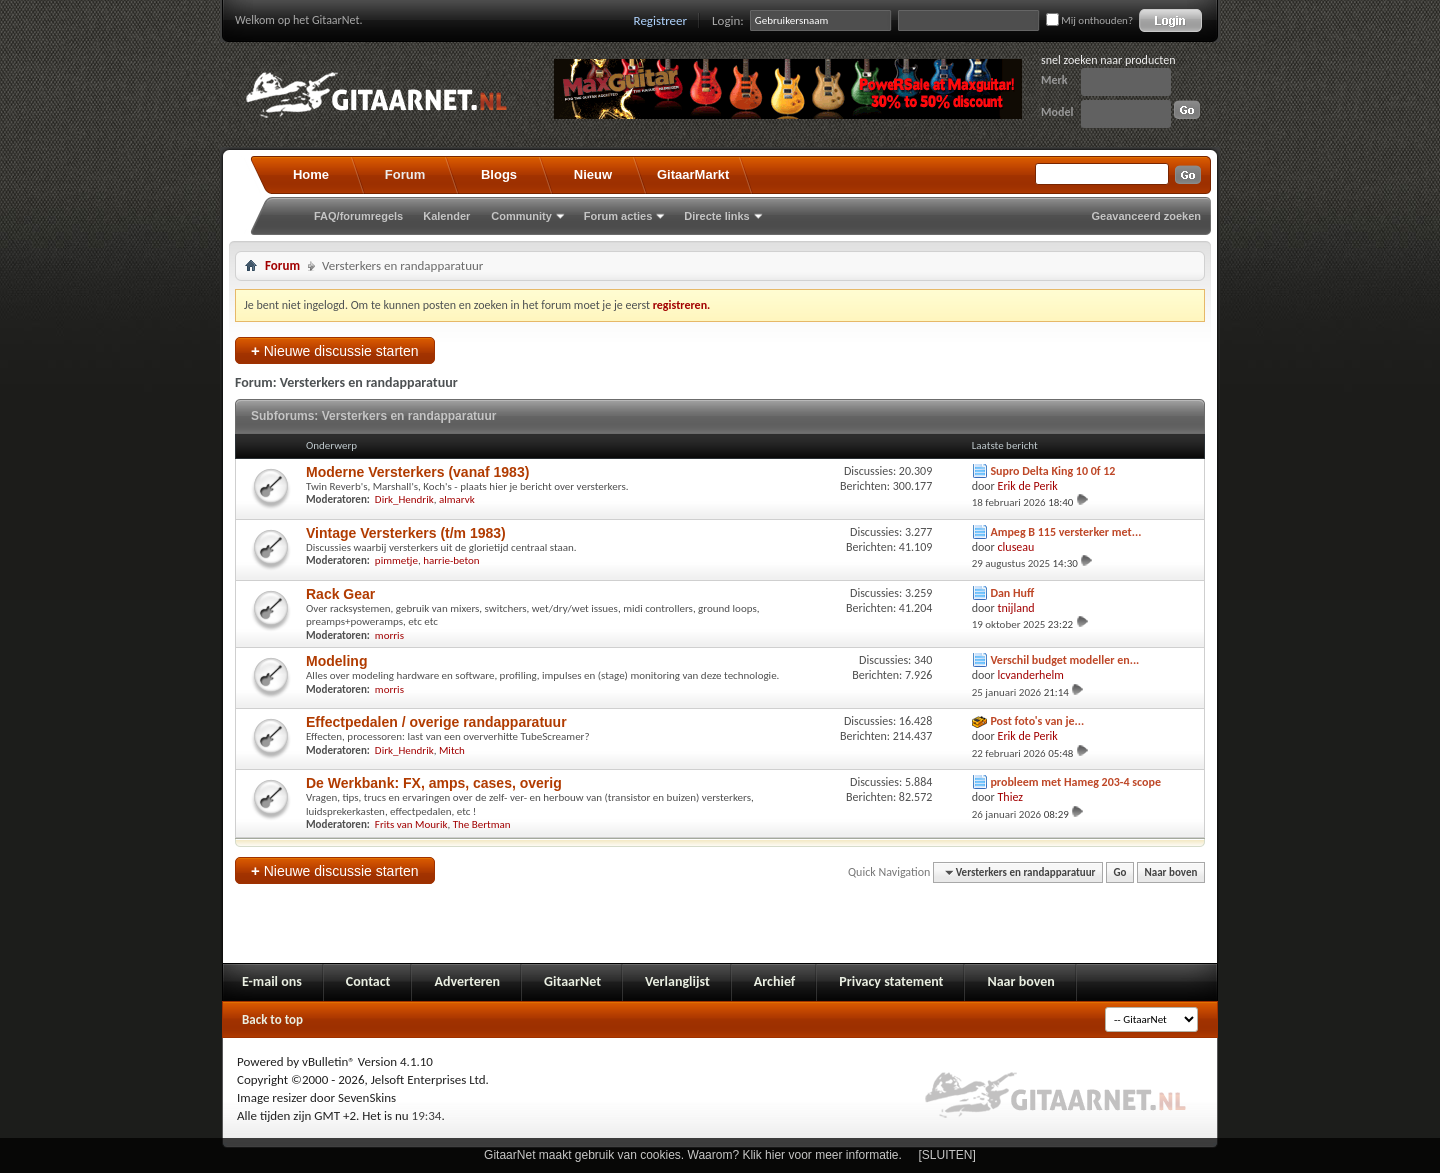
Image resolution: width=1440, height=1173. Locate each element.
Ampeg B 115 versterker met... (1065, 532)
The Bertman (482, 824)
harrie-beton (451, 560)
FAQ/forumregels (358, 216)
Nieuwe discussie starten (335, 350)
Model (1057, 112)
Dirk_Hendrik (404, 499)
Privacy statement (891, 981)
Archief (774, 981)
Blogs (499, 174)
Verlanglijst (677, 981)
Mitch (452, 750)
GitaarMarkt (693, 174)
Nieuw (593, 174)
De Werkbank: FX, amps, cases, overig (434, 783)
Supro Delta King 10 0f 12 (1052, 471)
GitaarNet (572, 981)
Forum (405, 174)
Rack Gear (340, 594)
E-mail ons (272, 981)
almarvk (457, 499)
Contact (368, 981)
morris (389, 635)
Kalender (446, 216)
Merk (1054, 80)
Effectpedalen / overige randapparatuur (436, 722)
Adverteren (467, 981)
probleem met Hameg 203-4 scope (1075, 782)
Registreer (661, 20)
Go (1120, 872)
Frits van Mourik (411, 824)
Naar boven (1171, 872)
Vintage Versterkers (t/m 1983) (406, 533)
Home (311, 174)
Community (521, 216)
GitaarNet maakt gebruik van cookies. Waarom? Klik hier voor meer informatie (691, 1155)
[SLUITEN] (947, 1155)
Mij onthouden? (1089, 20)
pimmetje (396, 560)
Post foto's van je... (1037, 721)
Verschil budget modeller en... (1064, 660)
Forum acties (618, 216)
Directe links (716, 216)
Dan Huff (1012, 593)
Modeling (336, 661)
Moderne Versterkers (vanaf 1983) (417, 472)
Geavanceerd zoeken (1146, 216)
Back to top (272, 1019)
